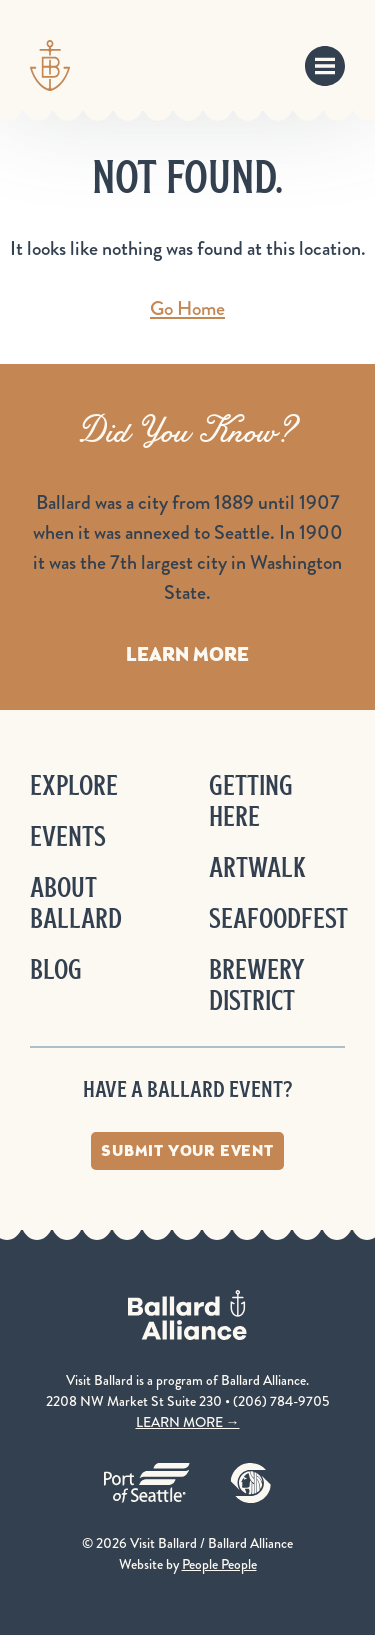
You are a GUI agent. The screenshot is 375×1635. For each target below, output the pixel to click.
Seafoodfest (278, 918)
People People (219, 1564)
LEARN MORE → (188, 1422)
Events (68, 836)
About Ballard (76, 903)
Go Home (187, 308)
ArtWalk (257, 867)
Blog (56, 969)
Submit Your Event (187, 1150)
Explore (74, 785)
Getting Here (251, 801)
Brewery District (256, 985)
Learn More (187, 654)
